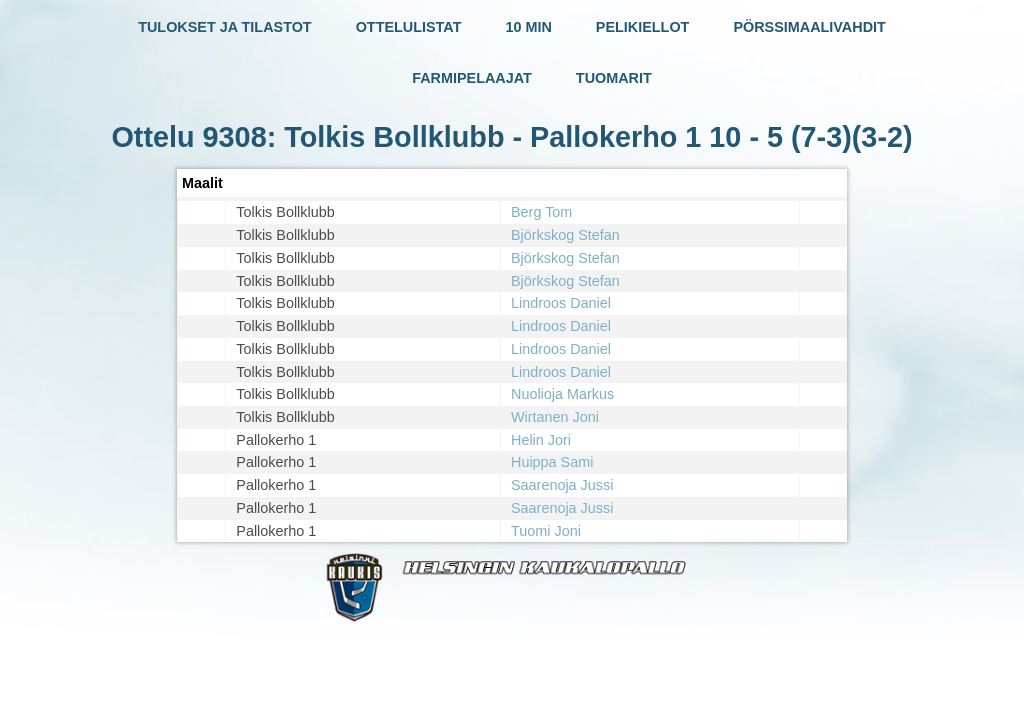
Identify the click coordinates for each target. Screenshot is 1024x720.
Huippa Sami (552, 462)
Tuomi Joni (546, 531)
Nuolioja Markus (562, 394)
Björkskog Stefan (565, 235)
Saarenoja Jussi (562, 485)
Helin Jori (541, 440)
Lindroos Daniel (561, 303)
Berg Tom (541, 212)
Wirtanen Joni (555, 417)
